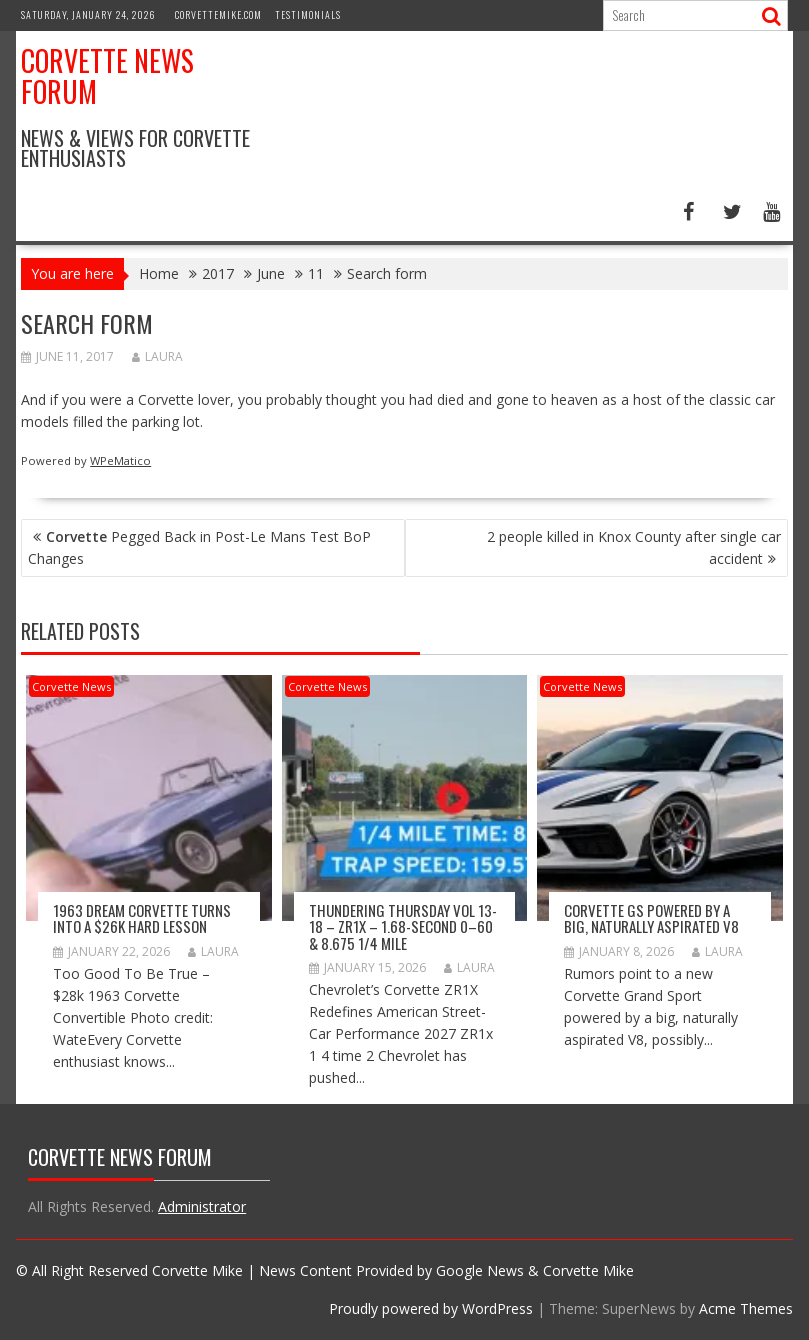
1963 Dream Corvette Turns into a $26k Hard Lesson (142, 918)
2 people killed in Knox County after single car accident (634, 547)
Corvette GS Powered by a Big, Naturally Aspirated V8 (651, 918)
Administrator (202, 1206)
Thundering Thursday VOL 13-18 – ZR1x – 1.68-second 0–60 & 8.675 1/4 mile (403, 926)
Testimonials (308, 14)
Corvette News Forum (107, 76)
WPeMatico (120, 460)
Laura (157, 356)
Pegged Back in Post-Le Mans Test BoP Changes (199, 547)
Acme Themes (746, 1308)
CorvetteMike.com (218, 14)
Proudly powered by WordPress (431, 1308)
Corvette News (71, 686)
